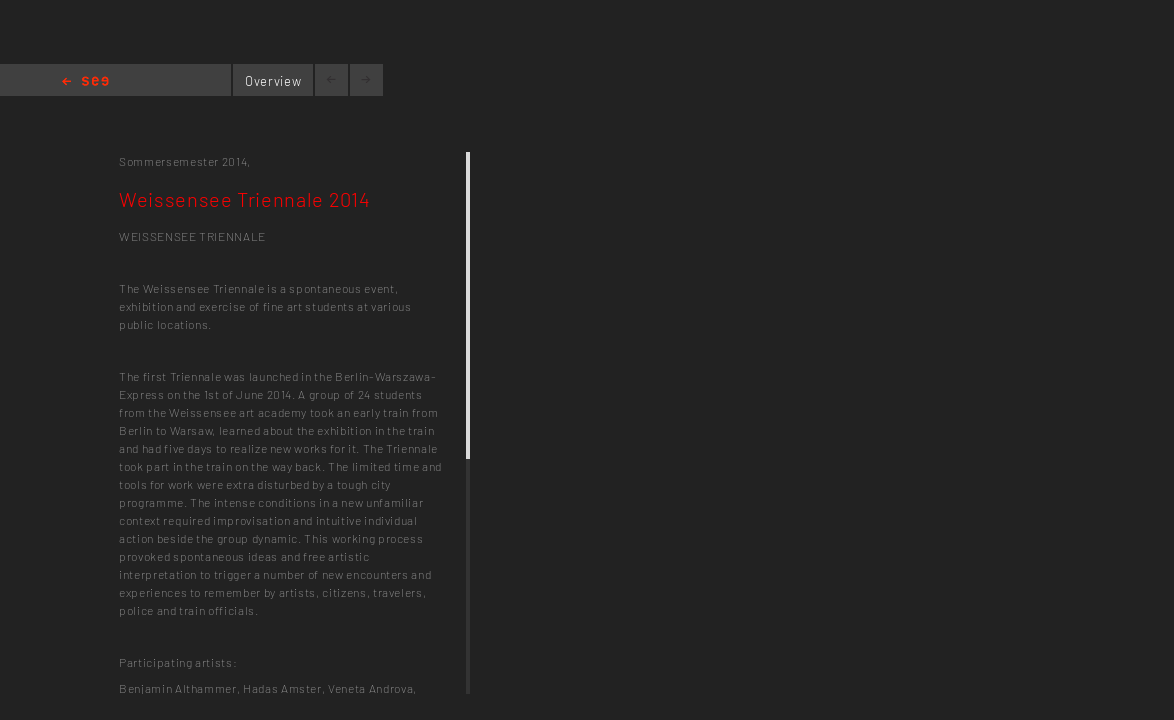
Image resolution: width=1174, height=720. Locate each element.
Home (85, 82)
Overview (273, 81)
